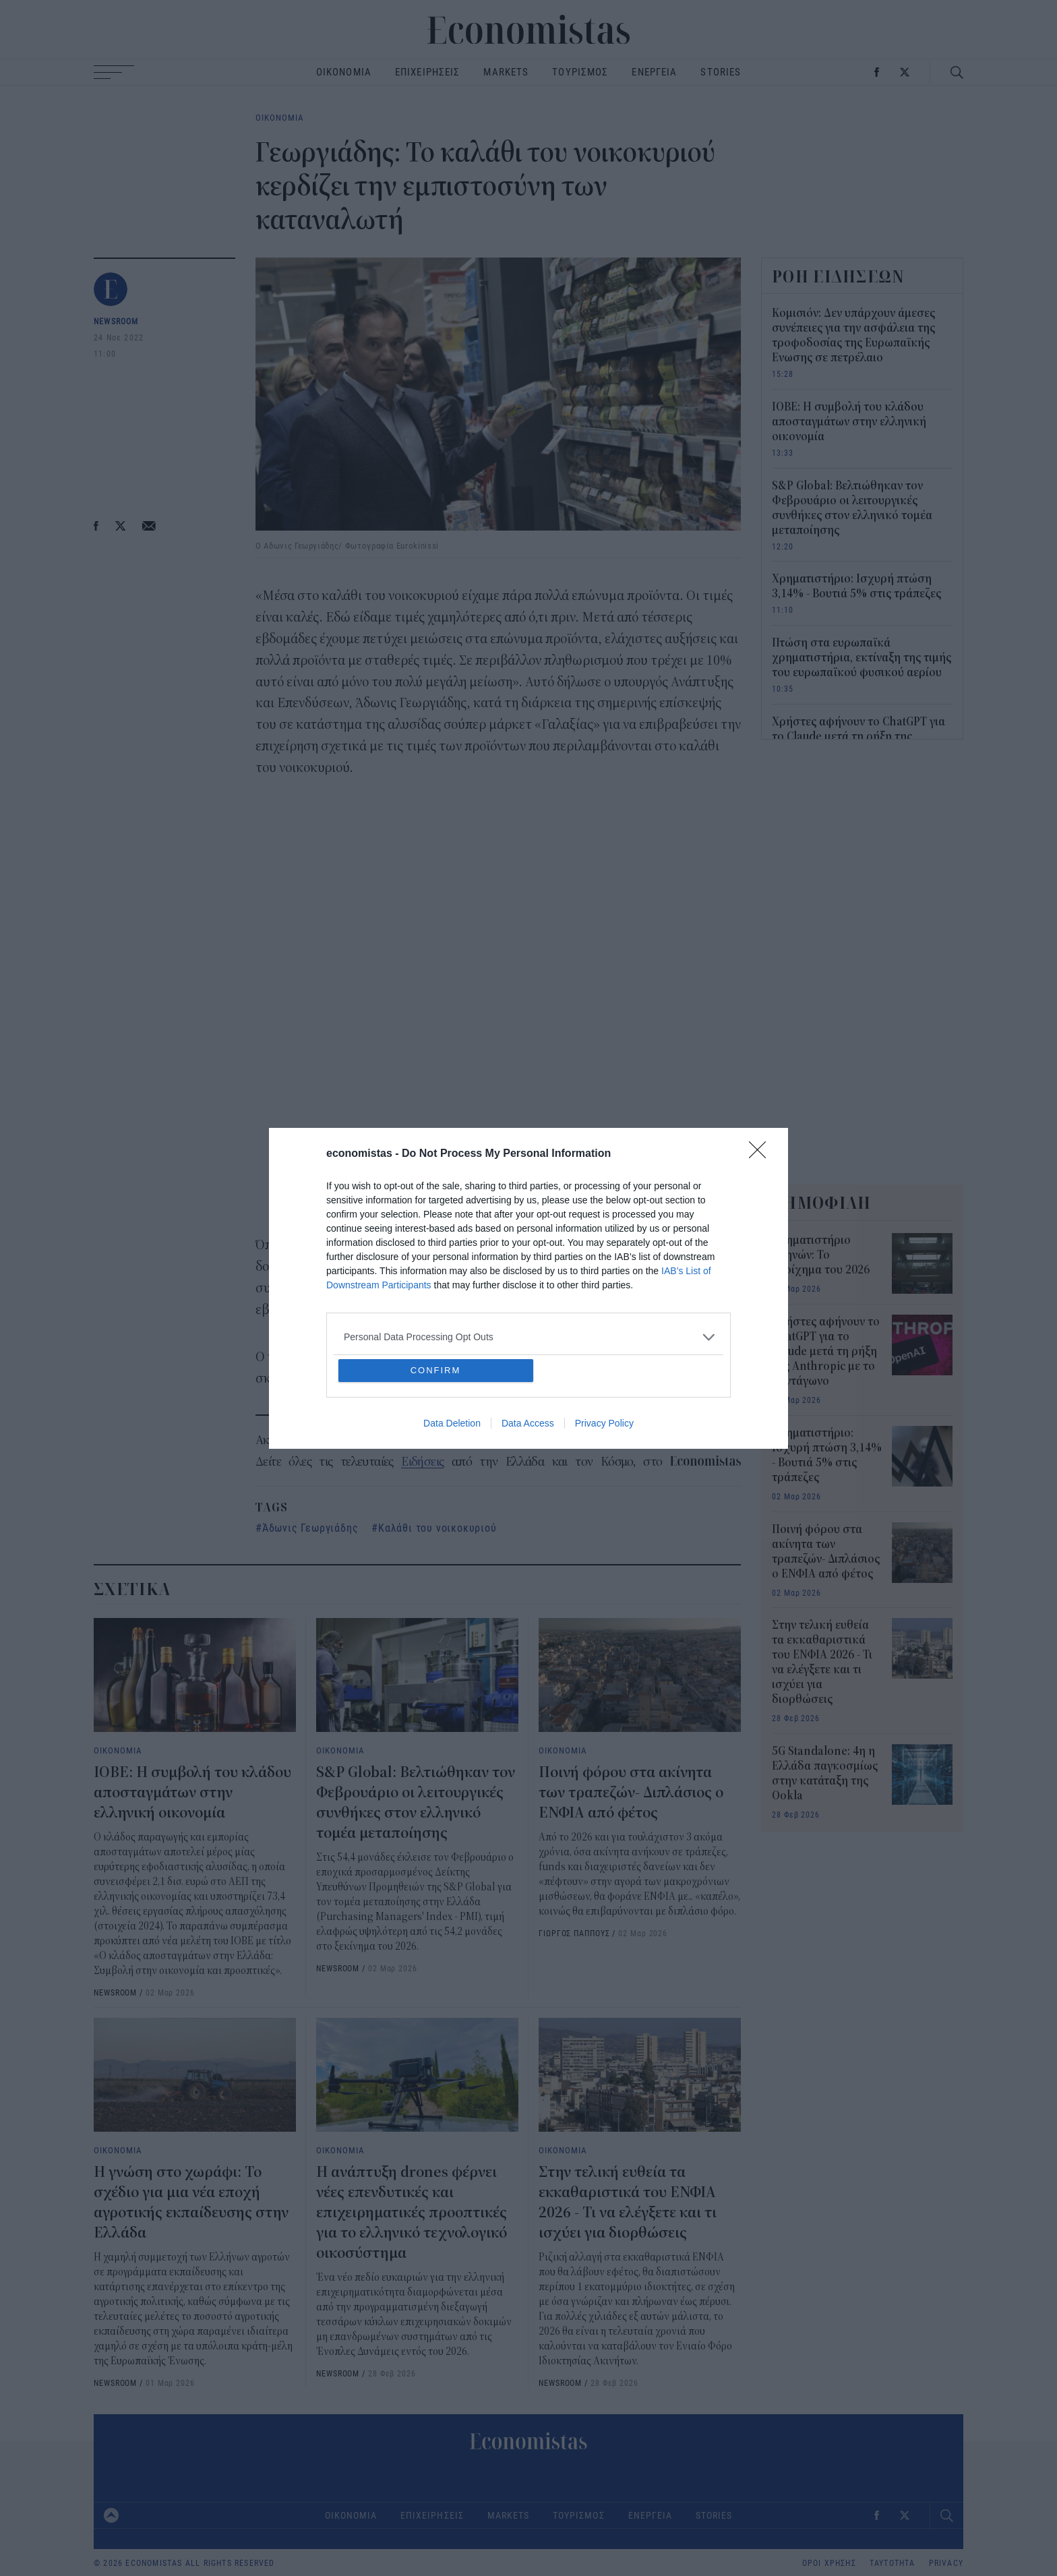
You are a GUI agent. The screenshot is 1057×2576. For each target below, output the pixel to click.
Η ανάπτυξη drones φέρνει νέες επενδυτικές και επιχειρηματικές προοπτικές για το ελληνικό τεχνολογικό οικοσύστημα (411, 2212)
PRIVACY (946, 2563)
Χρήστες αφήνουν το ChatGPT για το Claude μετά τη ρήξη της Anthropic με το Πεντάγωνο (858, 736)
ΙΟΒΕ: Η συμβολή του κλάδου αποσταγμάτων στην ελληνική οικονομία (192, 1793)
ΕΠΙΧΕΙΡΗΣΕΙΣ (427, 71)
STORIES (720, 71)
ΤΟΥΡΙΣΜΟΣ (580, 71)
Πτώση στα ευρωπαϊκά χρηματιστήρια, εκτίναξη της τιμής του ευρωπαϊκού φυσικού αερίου (861, 658)
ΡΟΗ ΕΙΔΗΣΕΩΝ (838, 276)
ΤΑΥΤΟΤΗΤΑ (892, 2563)
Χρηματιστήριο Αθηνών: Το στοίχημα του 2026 (821, 1255)
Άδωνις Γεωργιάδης (310, 1527)
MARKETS (505, 71)
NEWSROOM (116, 321)
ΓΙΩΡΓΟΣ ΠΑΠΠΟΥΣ (574, 1932)
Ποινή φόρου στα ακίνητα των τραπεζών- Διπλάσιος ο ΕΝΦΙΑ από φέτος (631, 1793)
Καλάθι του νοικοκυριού (437, 1527)
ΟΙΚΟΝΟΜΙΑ (343, 71)
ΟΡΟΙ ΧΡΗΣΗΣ (829, 2563)
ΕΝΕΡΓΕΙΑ (654, 71)
